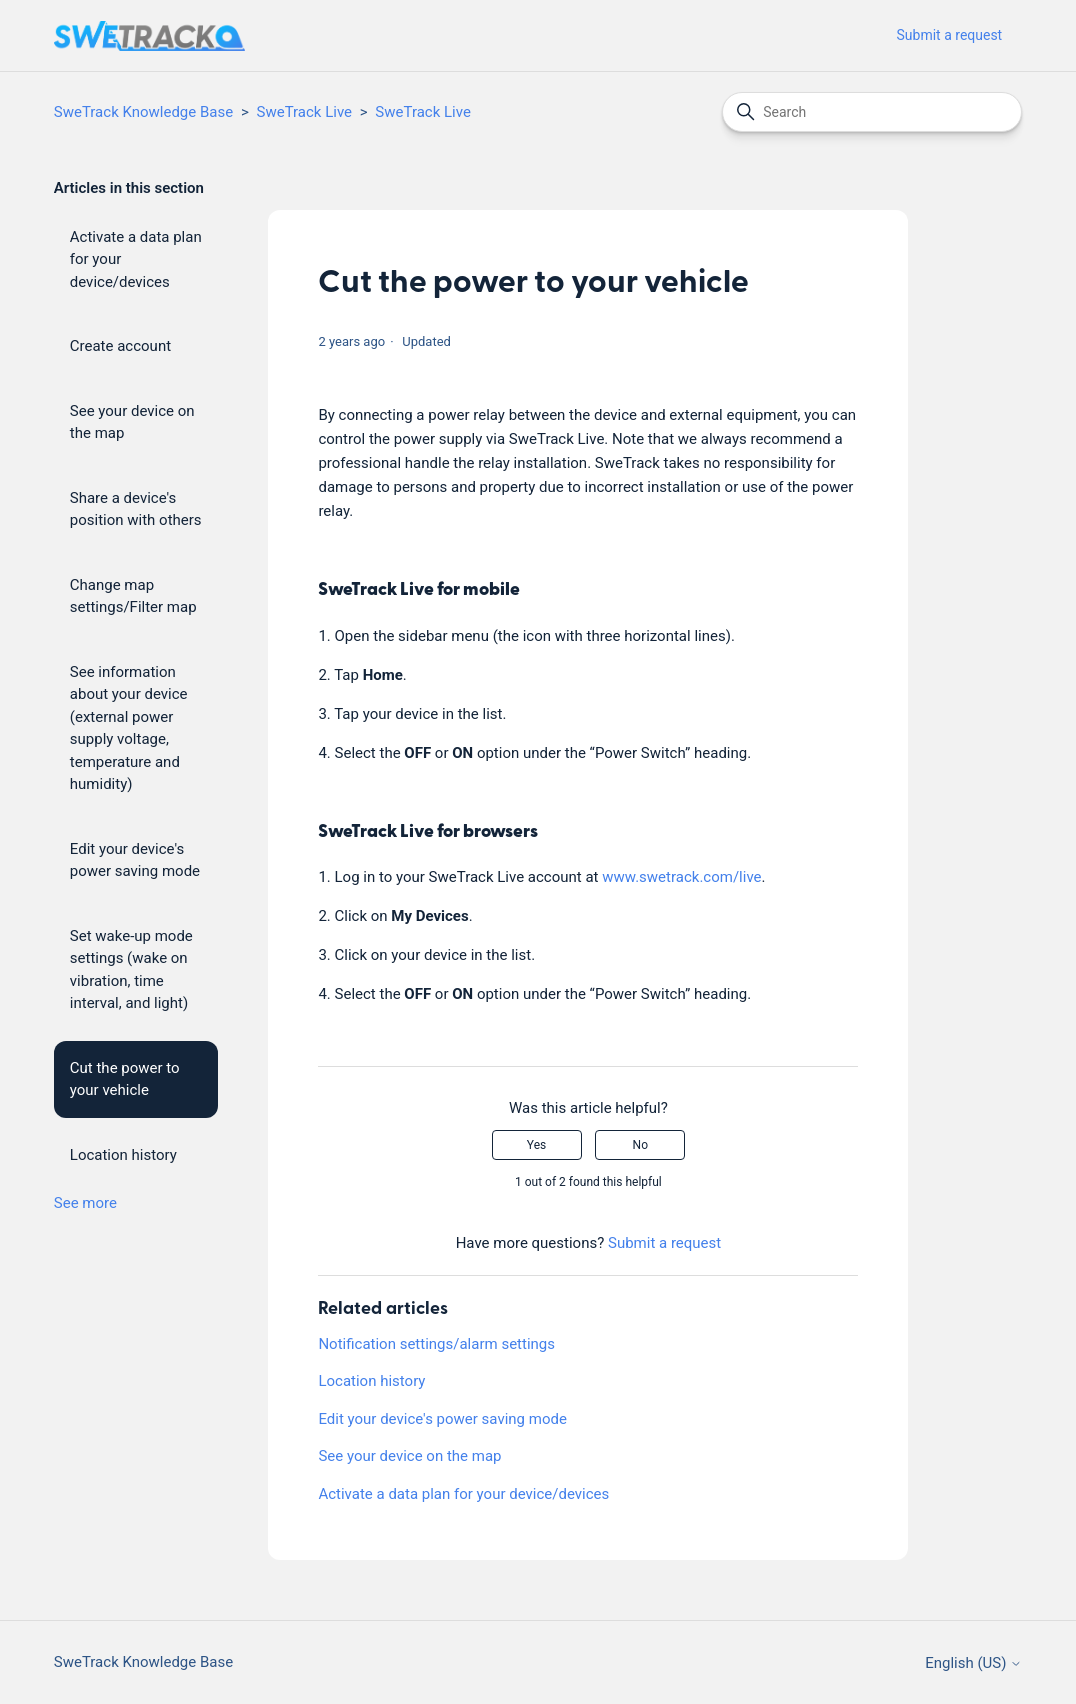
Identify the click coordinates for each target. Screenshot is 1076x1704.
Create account (120, 346)
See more (85, 1203)
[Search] (872, 112)
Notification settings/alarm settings (436, 1344)
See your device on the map (132, 422)
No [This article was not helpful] (640, 1145)
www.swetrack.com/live (681, 877)
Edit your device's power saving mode (135, 860)
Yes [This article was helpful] (536, 1145)
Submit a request (950, 35)
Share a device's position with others (136, 509)
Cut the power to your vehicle (125, 1079)
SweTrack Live (305, 112)
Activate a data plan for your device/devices (136, 259)
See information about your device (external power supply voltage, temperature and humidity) (129, 728)
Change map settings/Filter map (133, 596)
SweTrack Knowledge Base (143, 112)
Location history (123, 1155)
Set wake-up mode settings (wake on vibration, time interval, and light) (131, 970)
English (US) (973, 1663)
